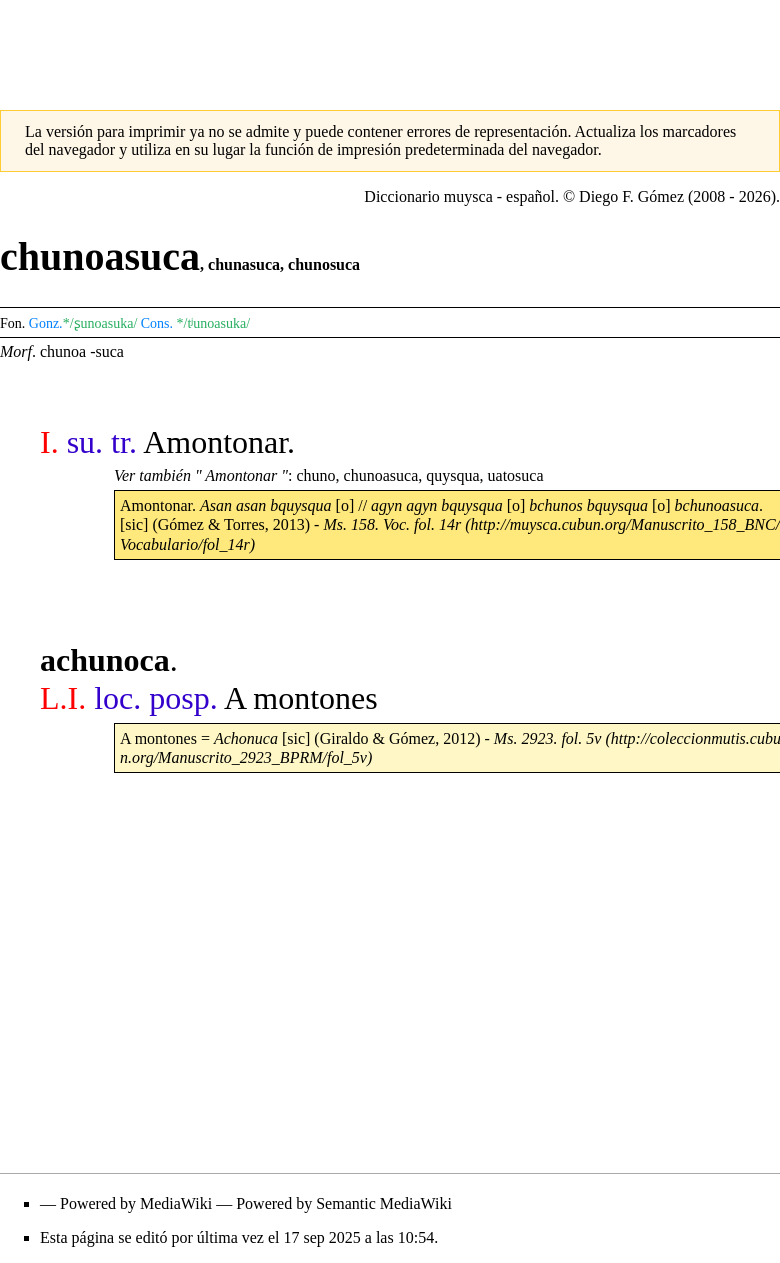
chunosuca (324, 264)
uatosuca (516, 475)
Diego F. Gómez (631, 196)
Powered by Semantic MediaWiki (344, 1203)
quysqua (452, 475)
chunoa (63, 351)
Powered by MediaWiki (136, 1203)
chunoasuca (381, 475)
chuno (315, 475)
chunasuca (244, 264)
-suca (107, 351)
